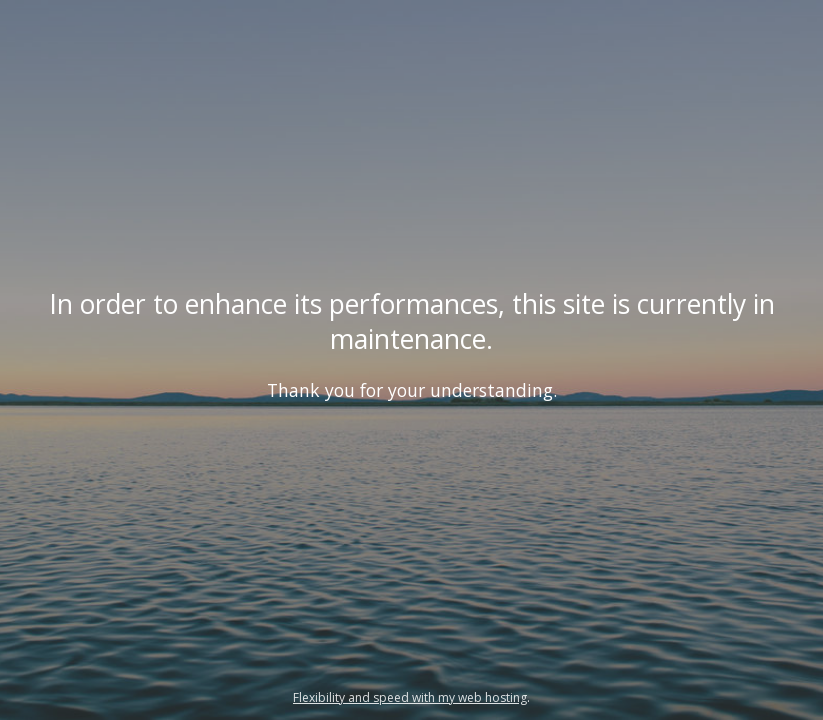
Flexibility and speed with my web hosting (410, 697)
